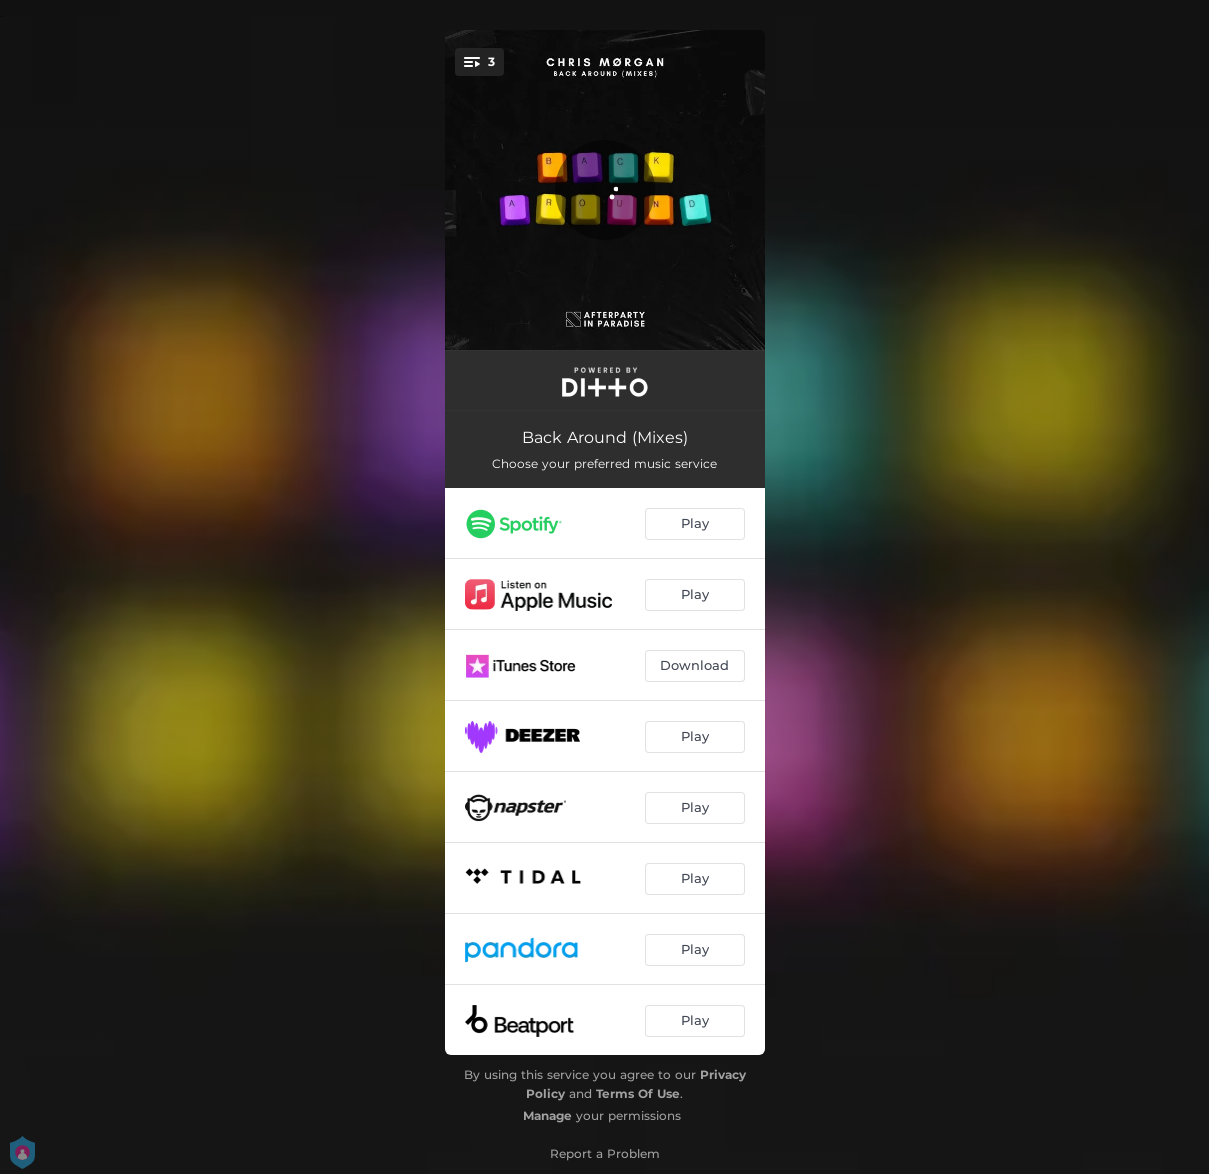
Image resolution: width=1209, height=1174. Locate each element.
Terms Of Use (638, 1093)
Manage (547, 1115)
